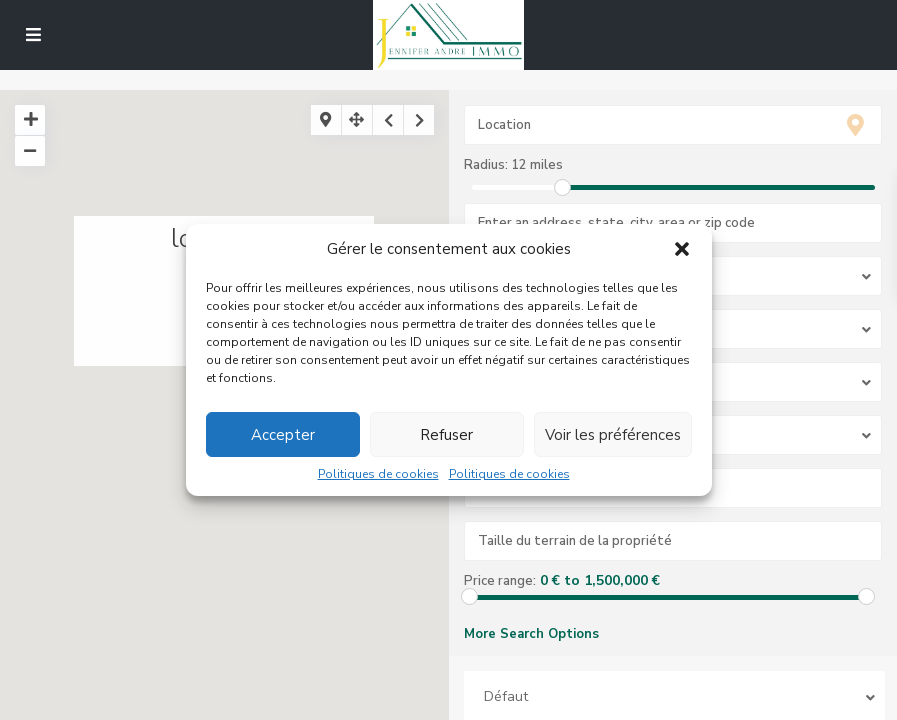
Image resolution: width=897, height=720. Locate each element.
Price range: (500, 581)
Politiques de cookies (378, 475)
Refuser (446, 435)
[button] (682, 250)
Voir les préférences (613, 435)
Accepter (283, 435)
